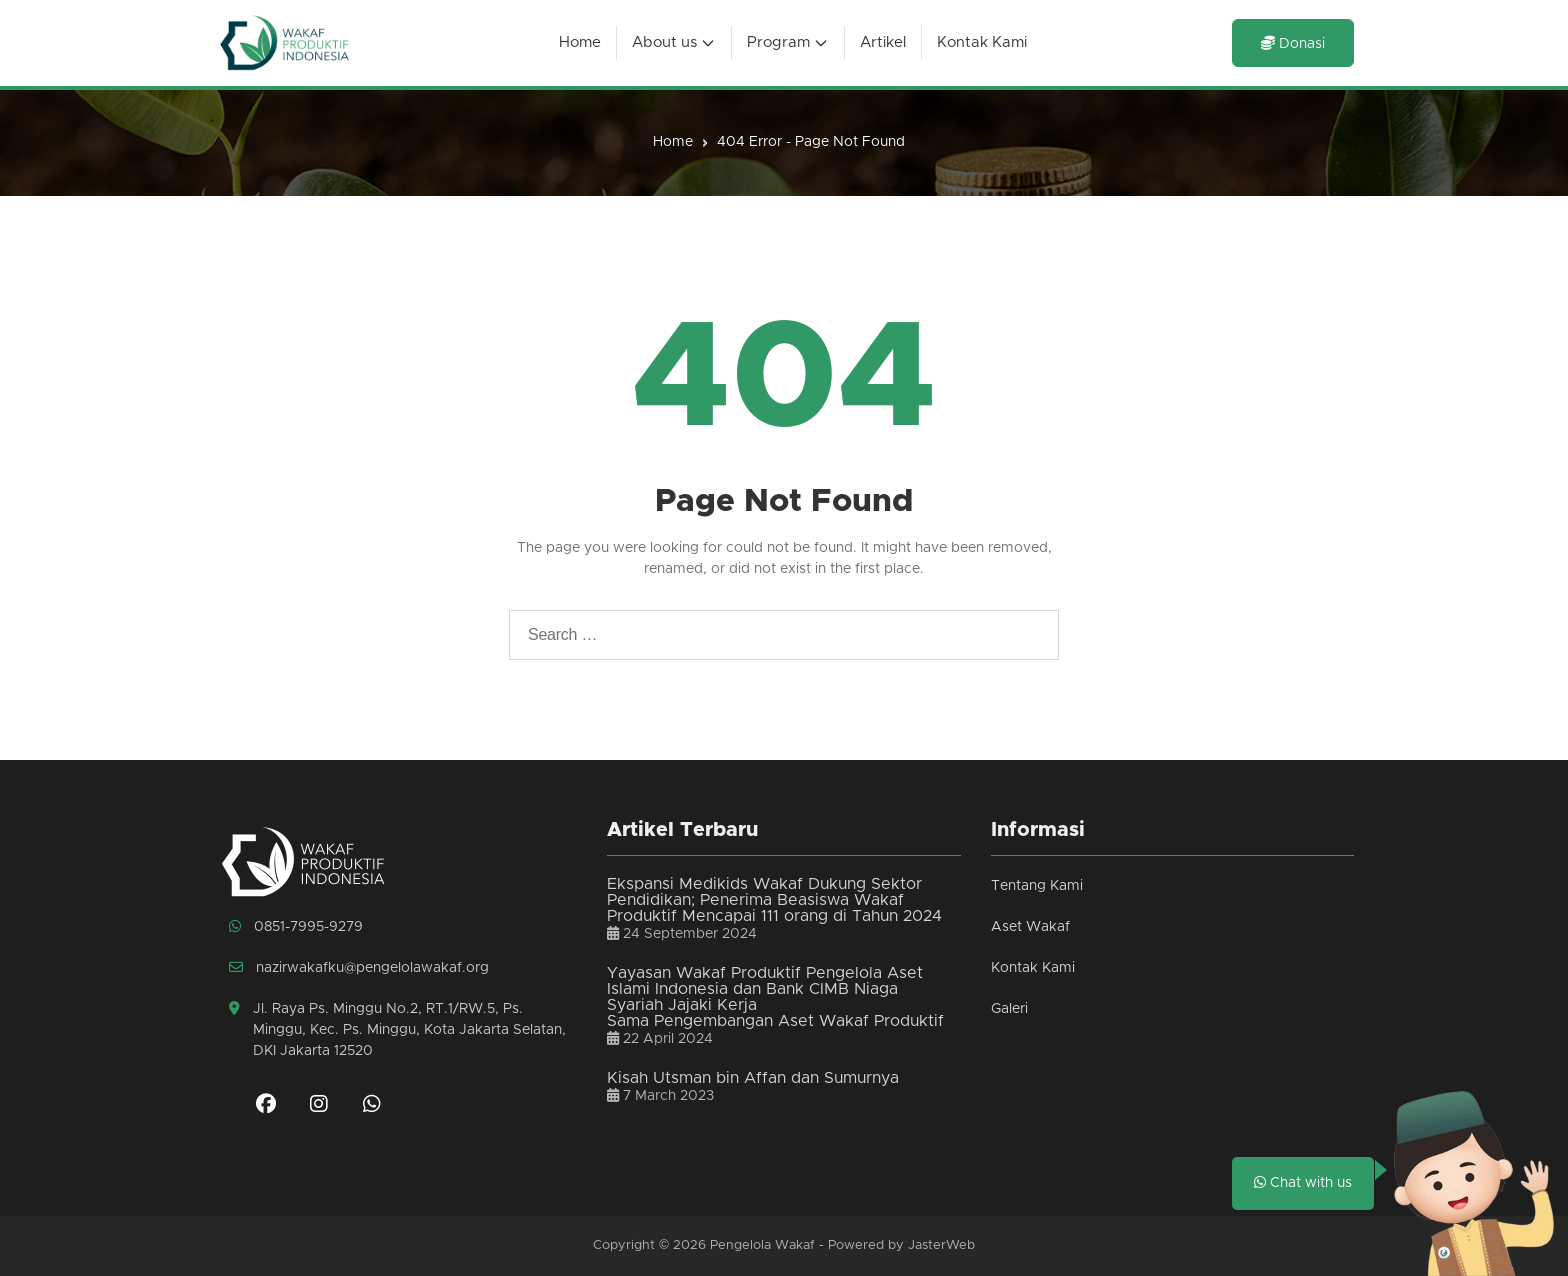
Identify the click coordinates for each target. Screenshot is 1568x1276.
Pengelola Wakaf (762, 1245)
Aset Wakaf (1030, 927)
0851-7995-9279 (296, 926)
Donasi (1293, 43)
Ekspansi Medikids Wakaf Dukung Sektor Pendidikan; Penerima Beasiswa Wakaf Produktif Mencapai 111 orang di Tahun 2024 (774, 900)
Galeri (1009, 1009)
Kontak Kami (1033, 968)
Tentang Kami (1037, 886)
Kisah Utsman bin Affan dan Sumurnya (753, 1078)
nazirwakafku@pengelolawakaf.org (359, 967)
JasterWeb (941, 1245)
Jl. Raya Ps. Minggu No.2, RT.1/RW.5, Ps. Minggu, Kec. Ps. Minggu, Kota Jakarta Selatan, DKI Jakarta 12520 (397, 1029)
